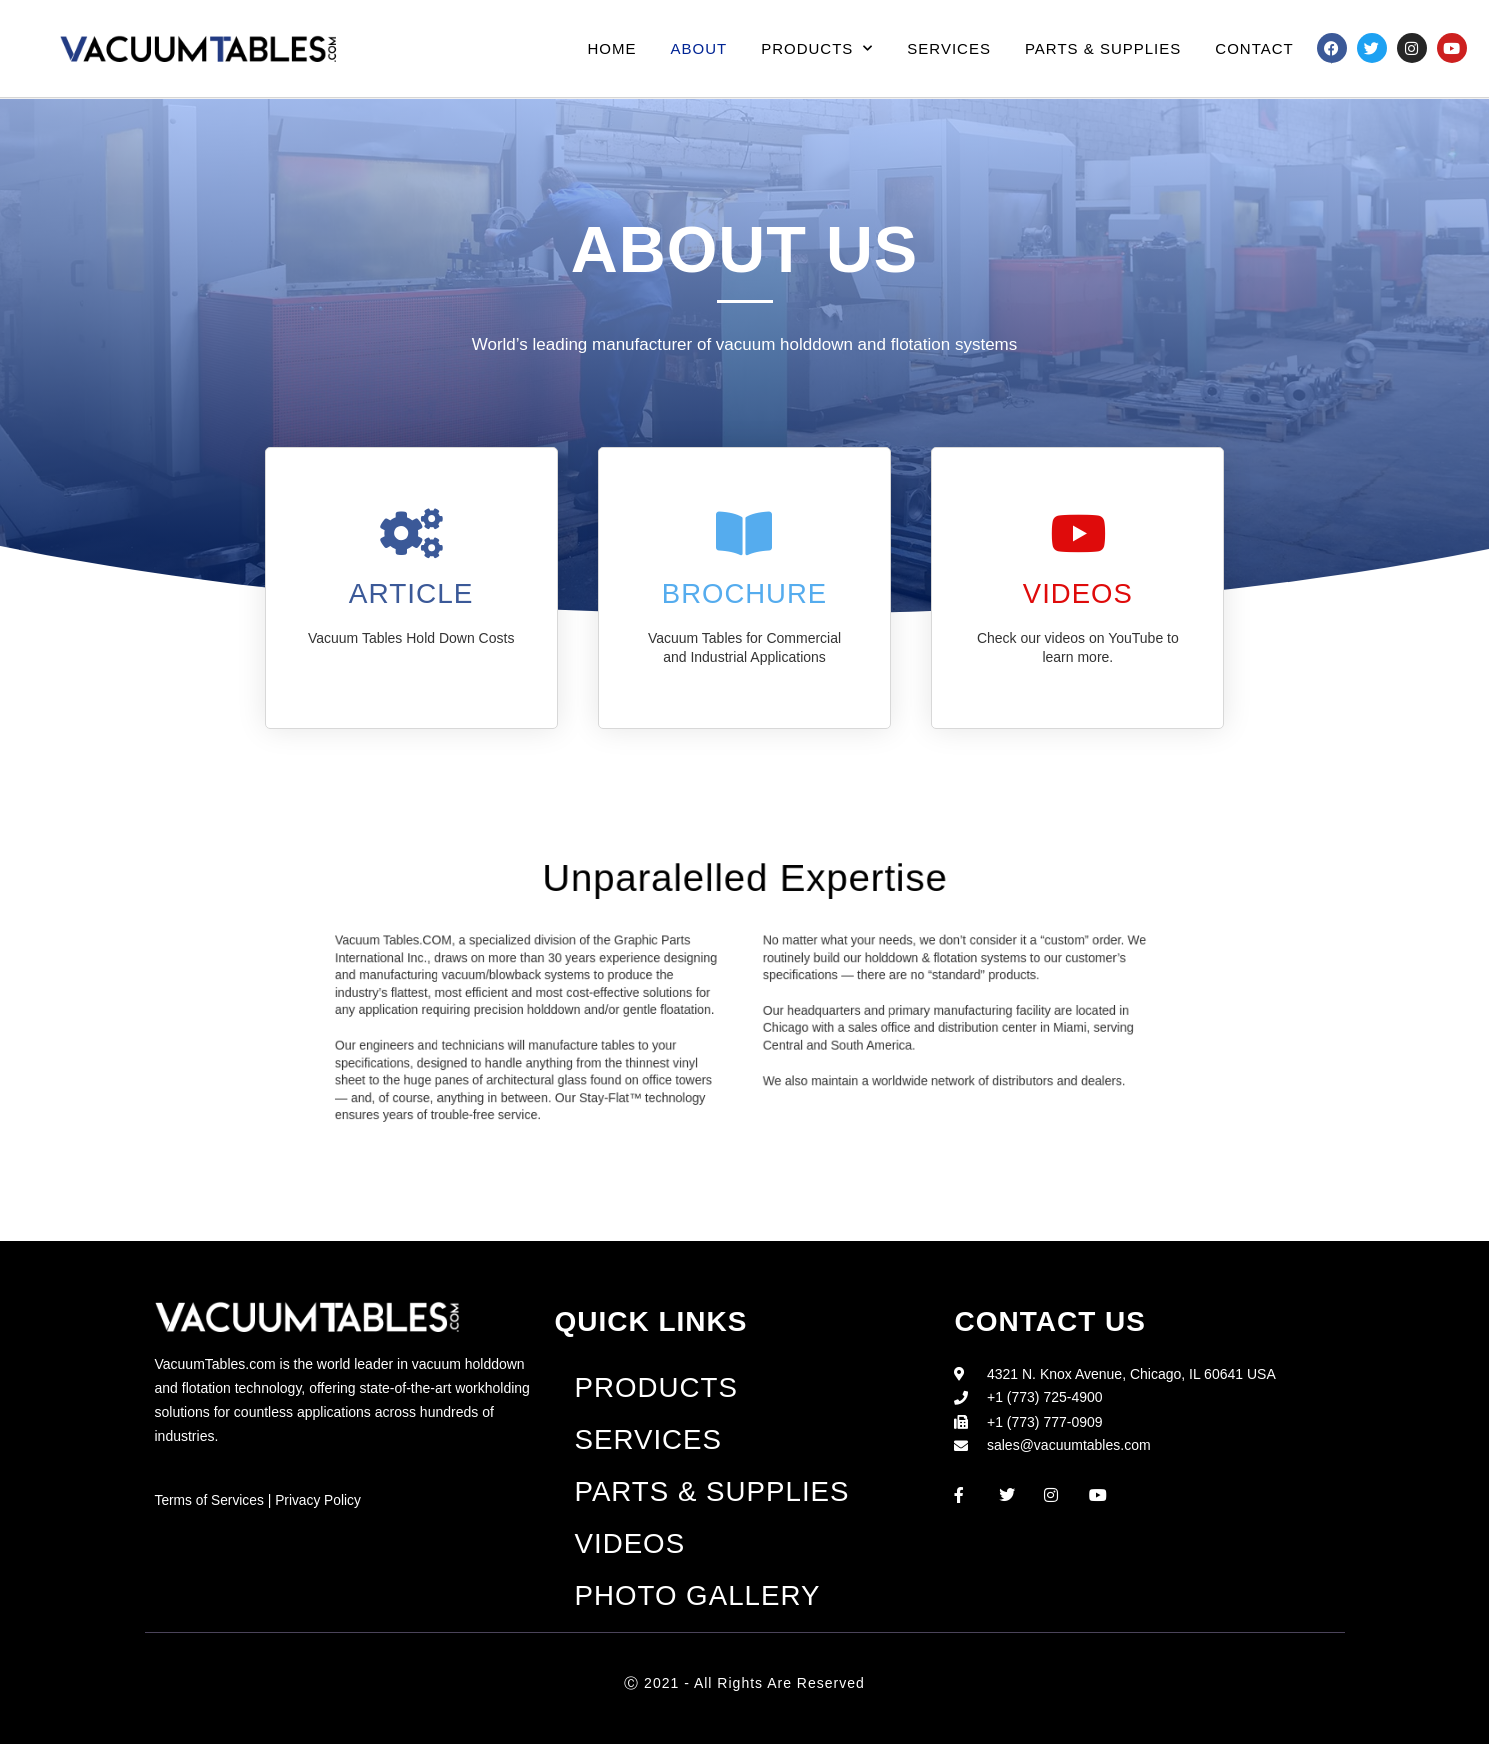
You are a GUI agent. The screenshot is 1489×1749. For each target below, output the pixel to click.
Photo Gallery (698, 1600)
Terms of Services (210, 1500)
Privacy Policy (320, 1500)
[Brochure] (744, 533)
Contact (1254, 48)
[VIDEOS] (1078, 533)
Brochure (744, 593)
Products (817, 48)
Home (612, 48)
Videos (630, 1547)
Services (949, 48)
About (699, 48)
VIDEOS (1078, 593)
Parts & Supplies (1103, 48)
